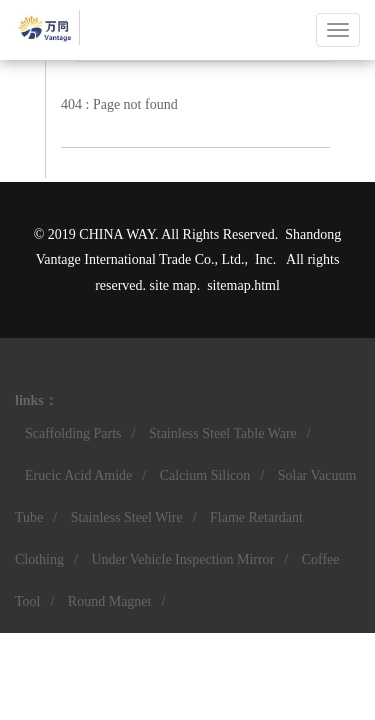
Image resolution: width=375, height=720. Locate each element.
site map (173, 285)
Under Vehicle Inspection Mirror (182, 559)
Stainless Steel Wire (127, 517)
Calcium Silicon (205, 475)
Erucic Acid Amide (78, 475)
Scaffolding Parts (73, 433)
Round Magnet (110, 601)
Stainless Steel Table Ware (223, 433)
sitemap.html (243, 285)
